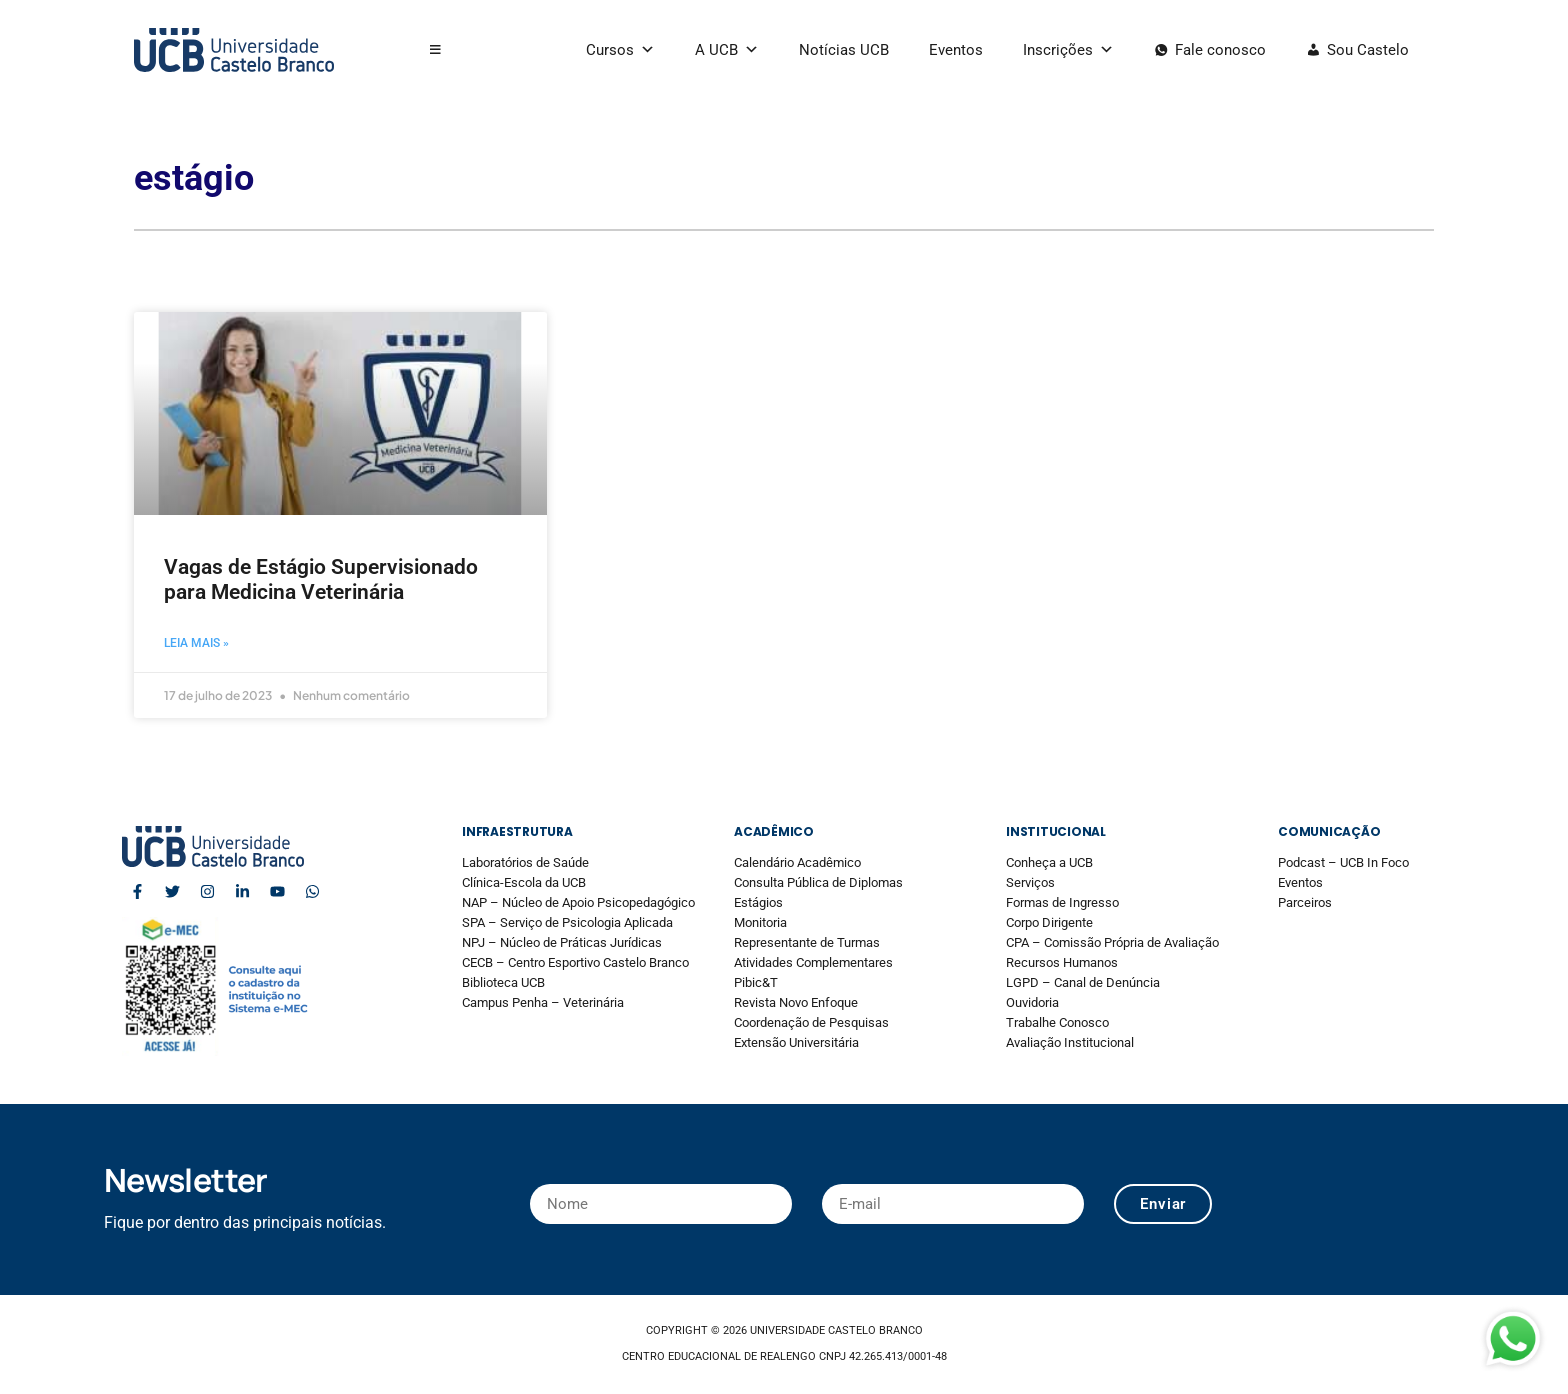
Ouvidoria (1032, 1002)
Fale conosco (1220, 50)
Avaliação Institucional (1070, 1042)
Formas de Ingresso (1062, 902)
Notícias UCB (844, 50)
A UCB (727, 50)
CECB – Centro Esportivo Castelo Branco (575, 962)
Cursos (620, 50)
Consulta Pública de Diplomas (818, 882)
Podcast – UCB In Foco (1343, 862)
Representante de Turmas (807, 942)
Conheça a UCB (1049, 862)
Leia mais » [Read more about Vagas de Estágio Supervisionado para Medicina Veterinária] (196, 643)
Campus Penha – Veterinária (543, 1002)
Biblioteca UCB (503, 982)
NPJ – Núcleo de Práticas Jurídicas (562, 942)
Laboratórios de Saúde (525, 862)
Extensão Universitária (796, 1042)
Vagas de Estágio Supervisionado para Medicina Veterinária (321, 579)
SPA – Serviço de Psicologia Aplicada (567, 922)
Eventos (956, 50)
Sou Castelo (1368, 50)
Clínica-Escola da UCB (524, 882)
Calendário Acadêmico (797, 862)
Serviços (1030, 882)
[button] (435, 50)
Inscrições (1068, 50)
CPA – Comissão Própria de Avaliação (1112, 942)
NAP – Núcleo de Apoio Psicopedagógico (578, 902)
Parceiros (1305, 902)
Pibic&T (756, 982)
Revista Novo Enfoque (796, 1002)
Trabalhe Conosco (1057, 1022)
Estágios (758, 902)
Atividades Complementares (813, 962)
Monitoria (760, 922)
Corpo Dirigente (1049, 922)
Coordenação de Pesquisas (811, 1022)
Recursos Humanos (1062, 962)
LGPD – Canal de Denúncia (1083, 982)
